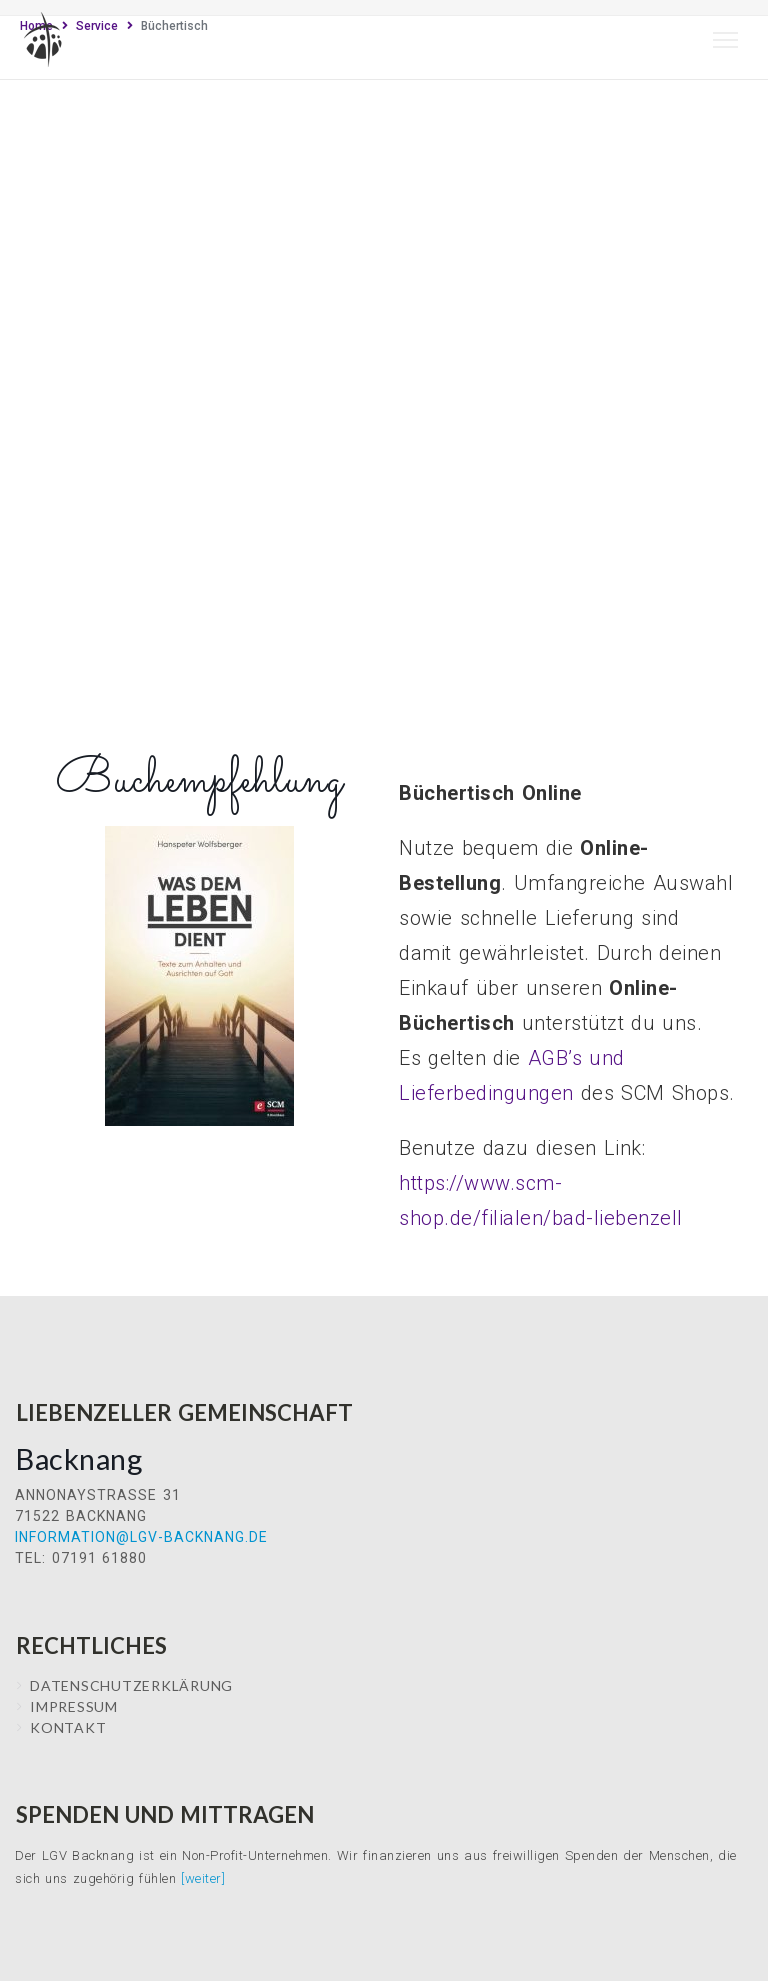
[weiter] (203, 1878)
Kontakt (68, 1727)
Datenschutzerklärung (131, 1685)
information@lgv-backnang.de (141, 1537)
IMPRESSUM (74, 1706)
